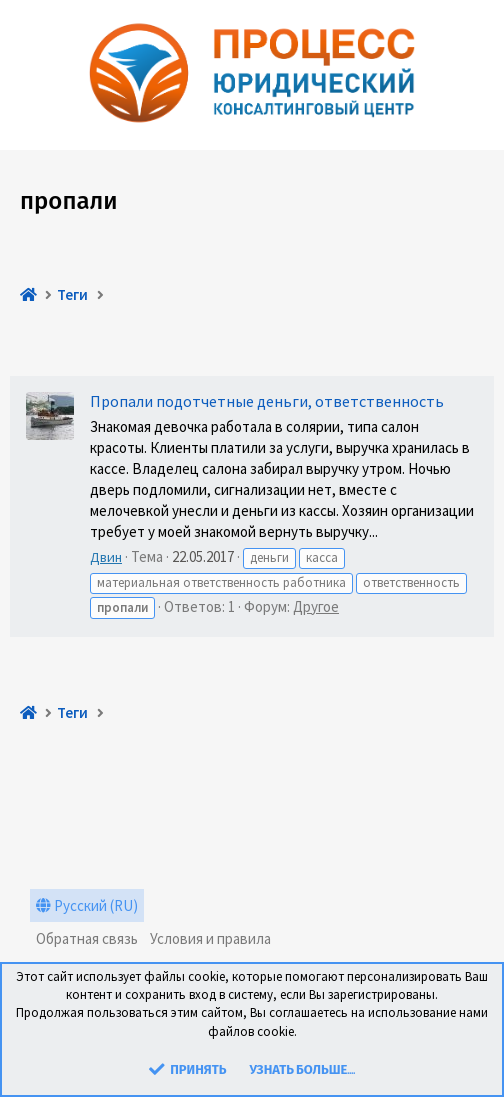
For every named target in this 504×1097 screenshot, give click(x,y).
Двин (106, 557)
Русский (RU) (87, 905)
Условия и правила (210, 938)
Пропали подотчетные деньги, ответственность (267, 401)
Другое (316, 606)
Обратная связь (87, 938)
